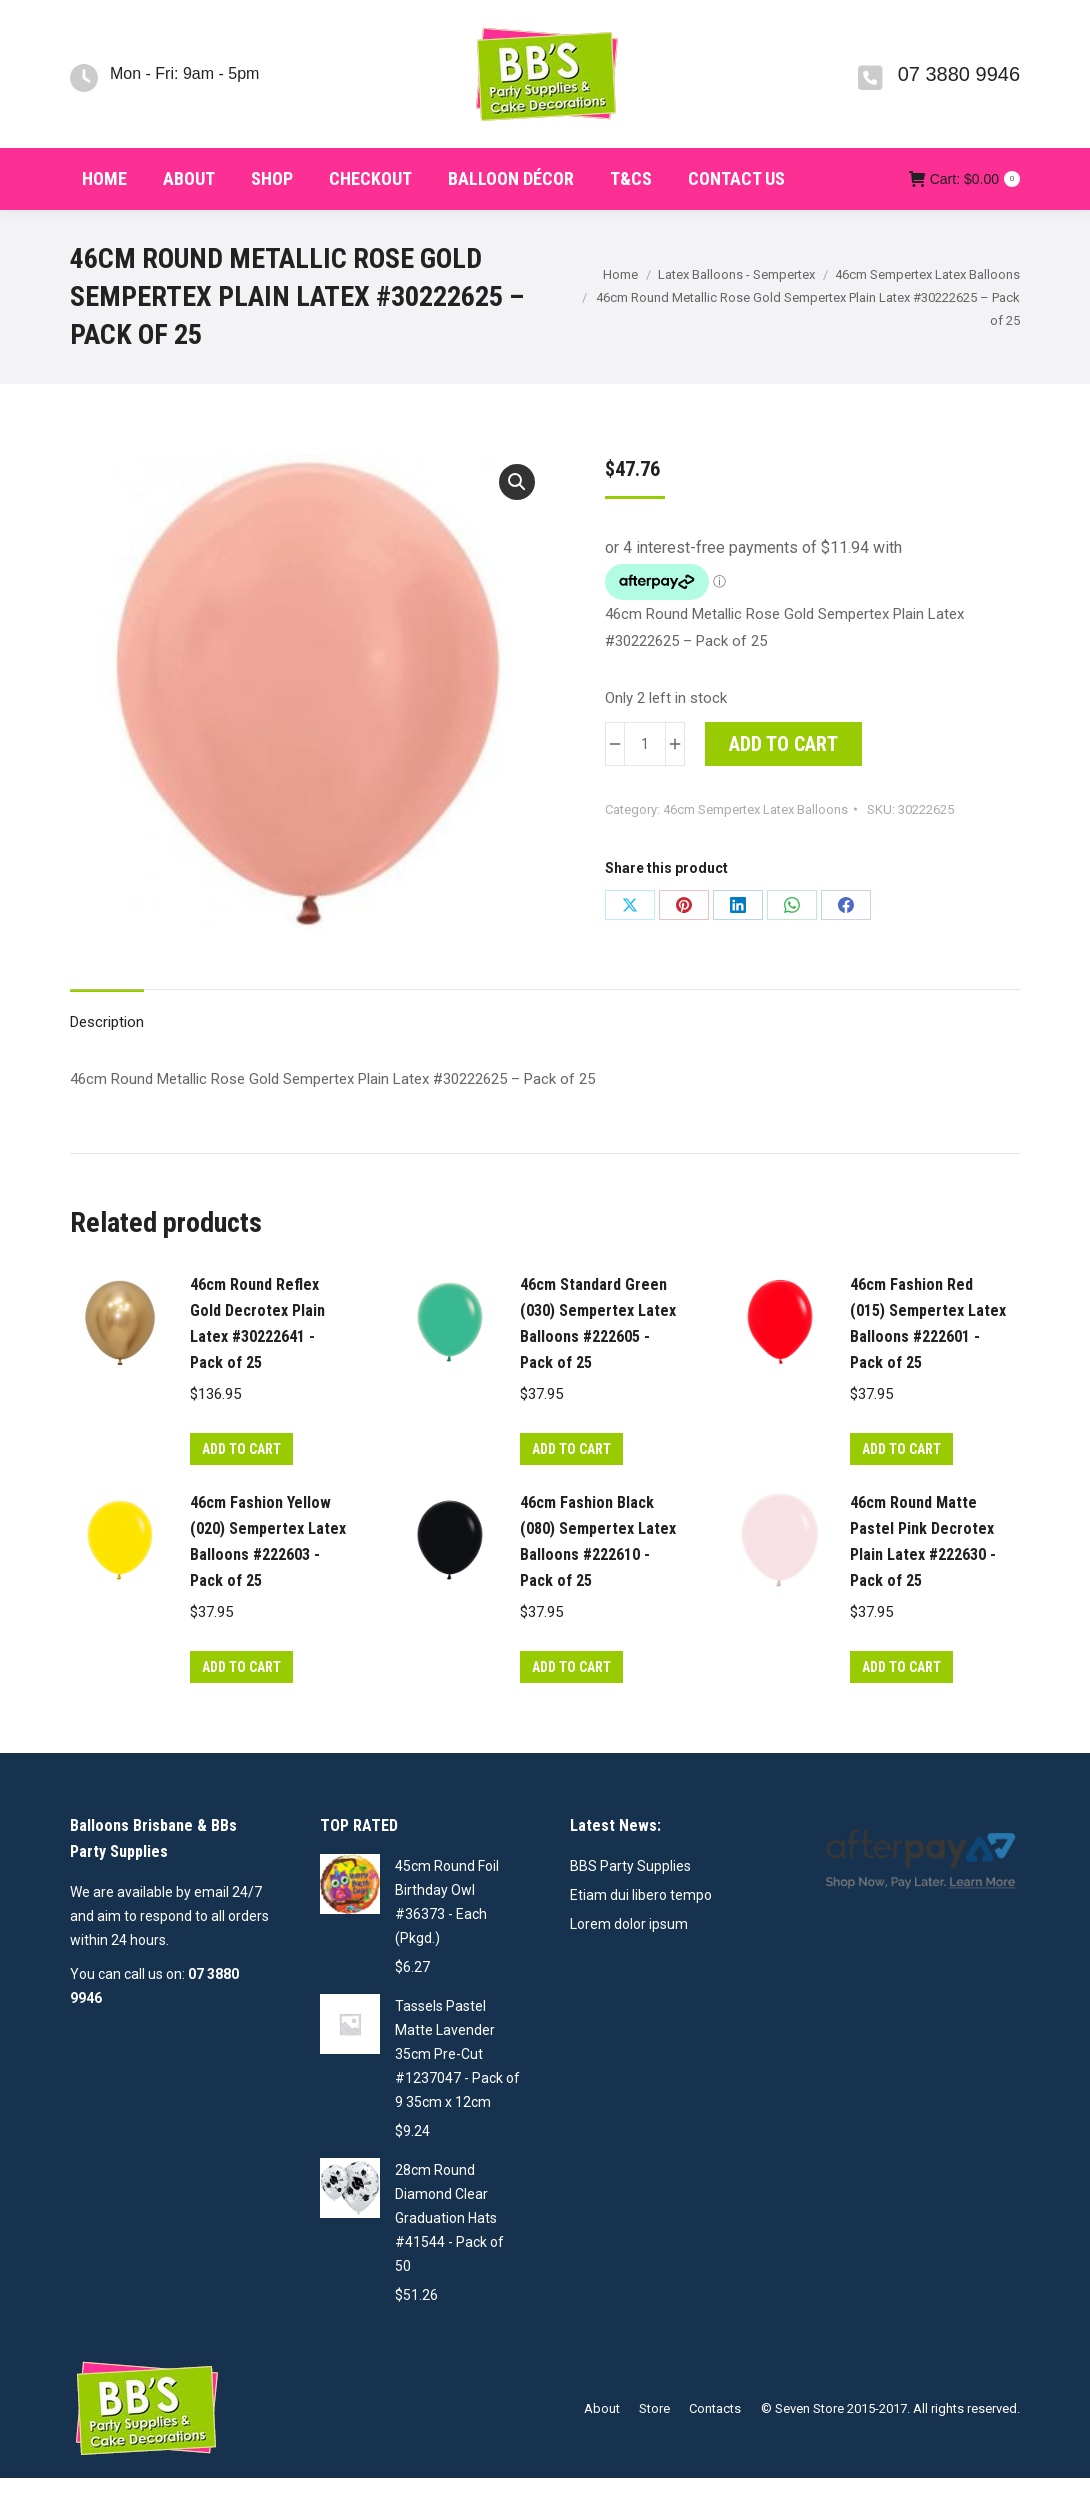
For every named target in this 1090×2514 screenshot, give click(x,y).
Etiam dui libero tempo (641, 1931)
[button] (517, 518)
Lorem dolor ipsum (629, 1960)
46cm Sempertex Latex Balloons (755, 845)
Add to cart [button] (241, 1485)
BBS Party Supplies (630, 1902)
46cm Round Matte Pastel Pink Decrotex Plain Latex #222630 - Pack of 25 (923, 1577)
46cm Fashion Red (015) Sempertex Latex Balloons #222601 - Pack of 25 (928, 1359)
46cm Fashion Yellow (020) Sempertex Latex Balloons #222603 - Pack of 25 (268, 1577)
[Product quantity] (645, 780)
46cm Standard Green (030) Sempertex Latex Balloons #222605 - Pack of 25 (598, 1359)
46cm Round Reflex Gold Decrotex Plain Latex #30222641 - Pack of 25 (257, 1359)
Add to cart (783, 780)
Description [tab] (107, 1058)
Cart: (964, 215)
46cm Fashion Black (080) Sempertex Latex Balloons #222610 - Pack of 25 (598, 1577)
